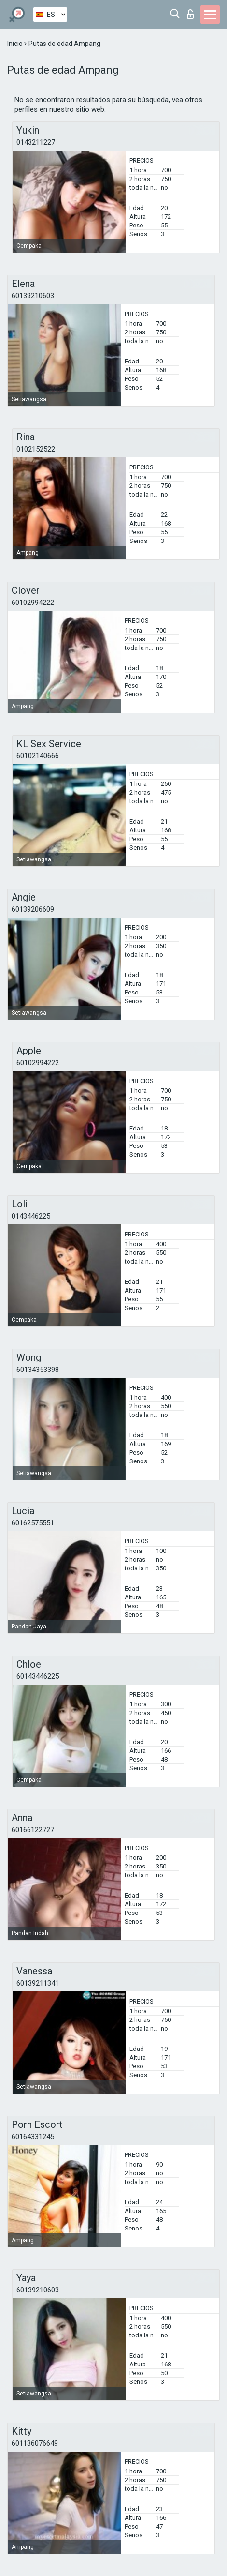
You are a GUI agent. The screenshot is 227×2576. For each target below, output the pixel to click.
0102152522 (35, 449)
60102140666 (37, 756)
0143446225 (31, 1216)
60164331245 (33, 2136)
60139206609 (33, 909)
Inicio (15, 43)
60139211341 (37, 1983)
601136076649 (35, 2443)
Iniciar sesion (190, 14)
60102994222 (33, 602)
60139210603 (33, 295)
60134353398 (37, 1369)
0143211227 (35, 142)
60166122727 (33, 1829)
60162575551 (33, 1523)
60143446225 (37, 1676)
